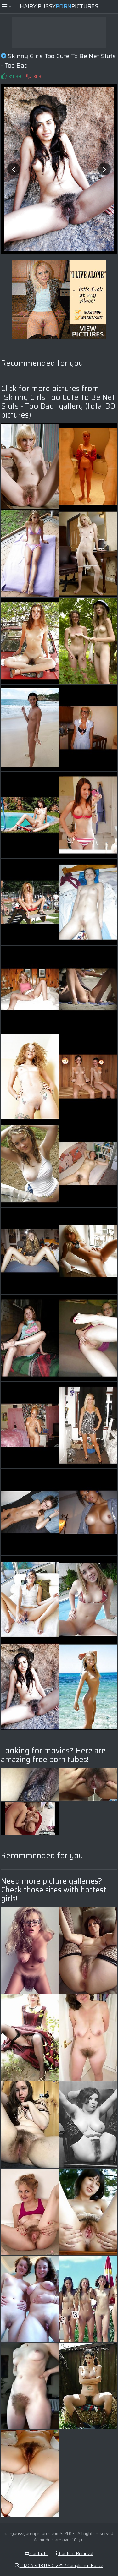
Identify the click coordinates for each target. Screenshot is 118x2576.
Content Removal (74, 2553)
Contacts (36, 2553)
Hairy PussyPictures (59, 6)
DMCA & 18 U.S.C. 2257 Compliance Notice (59, 2565)
